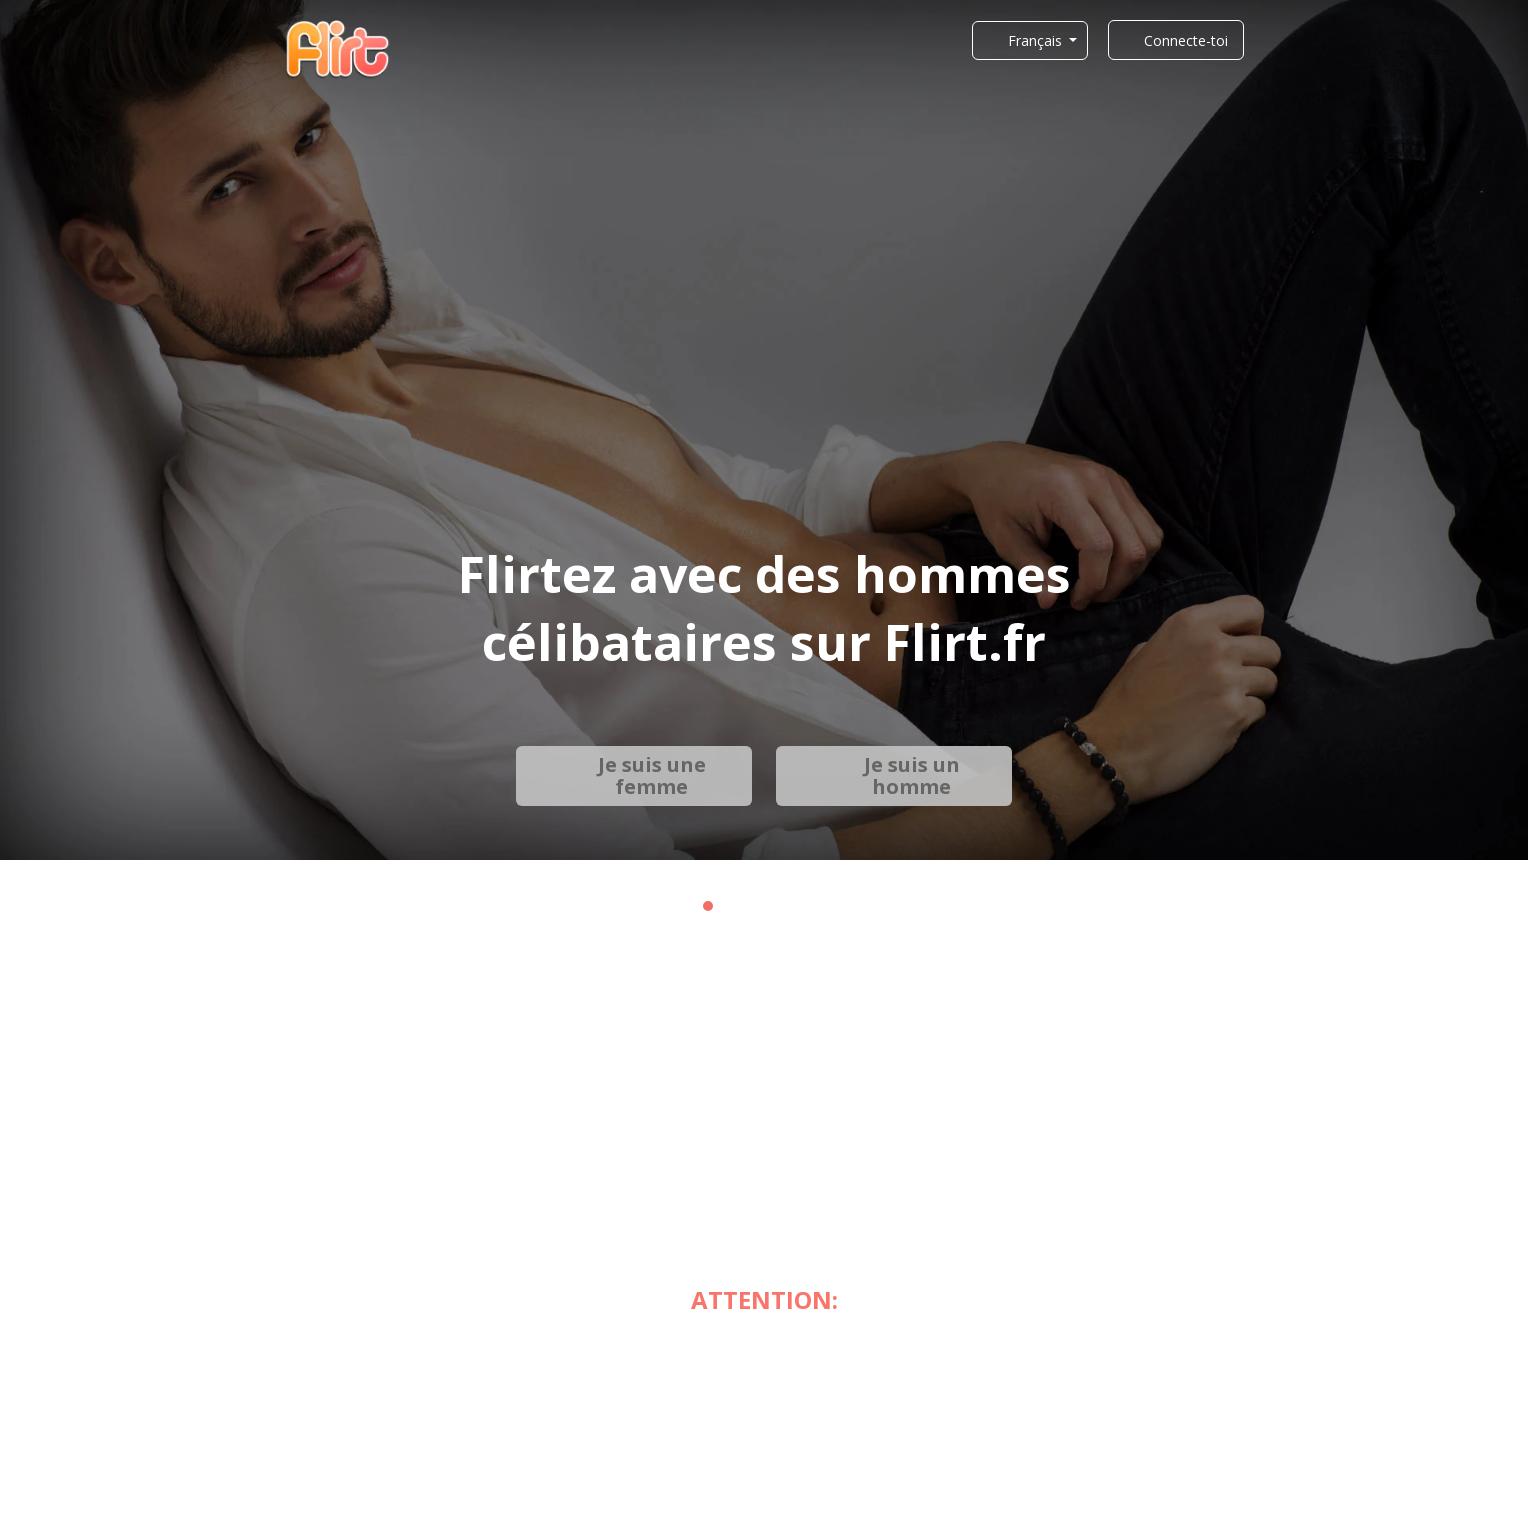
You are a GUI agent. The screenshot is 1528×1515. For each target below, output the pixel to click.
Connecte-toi (1186, 40)
